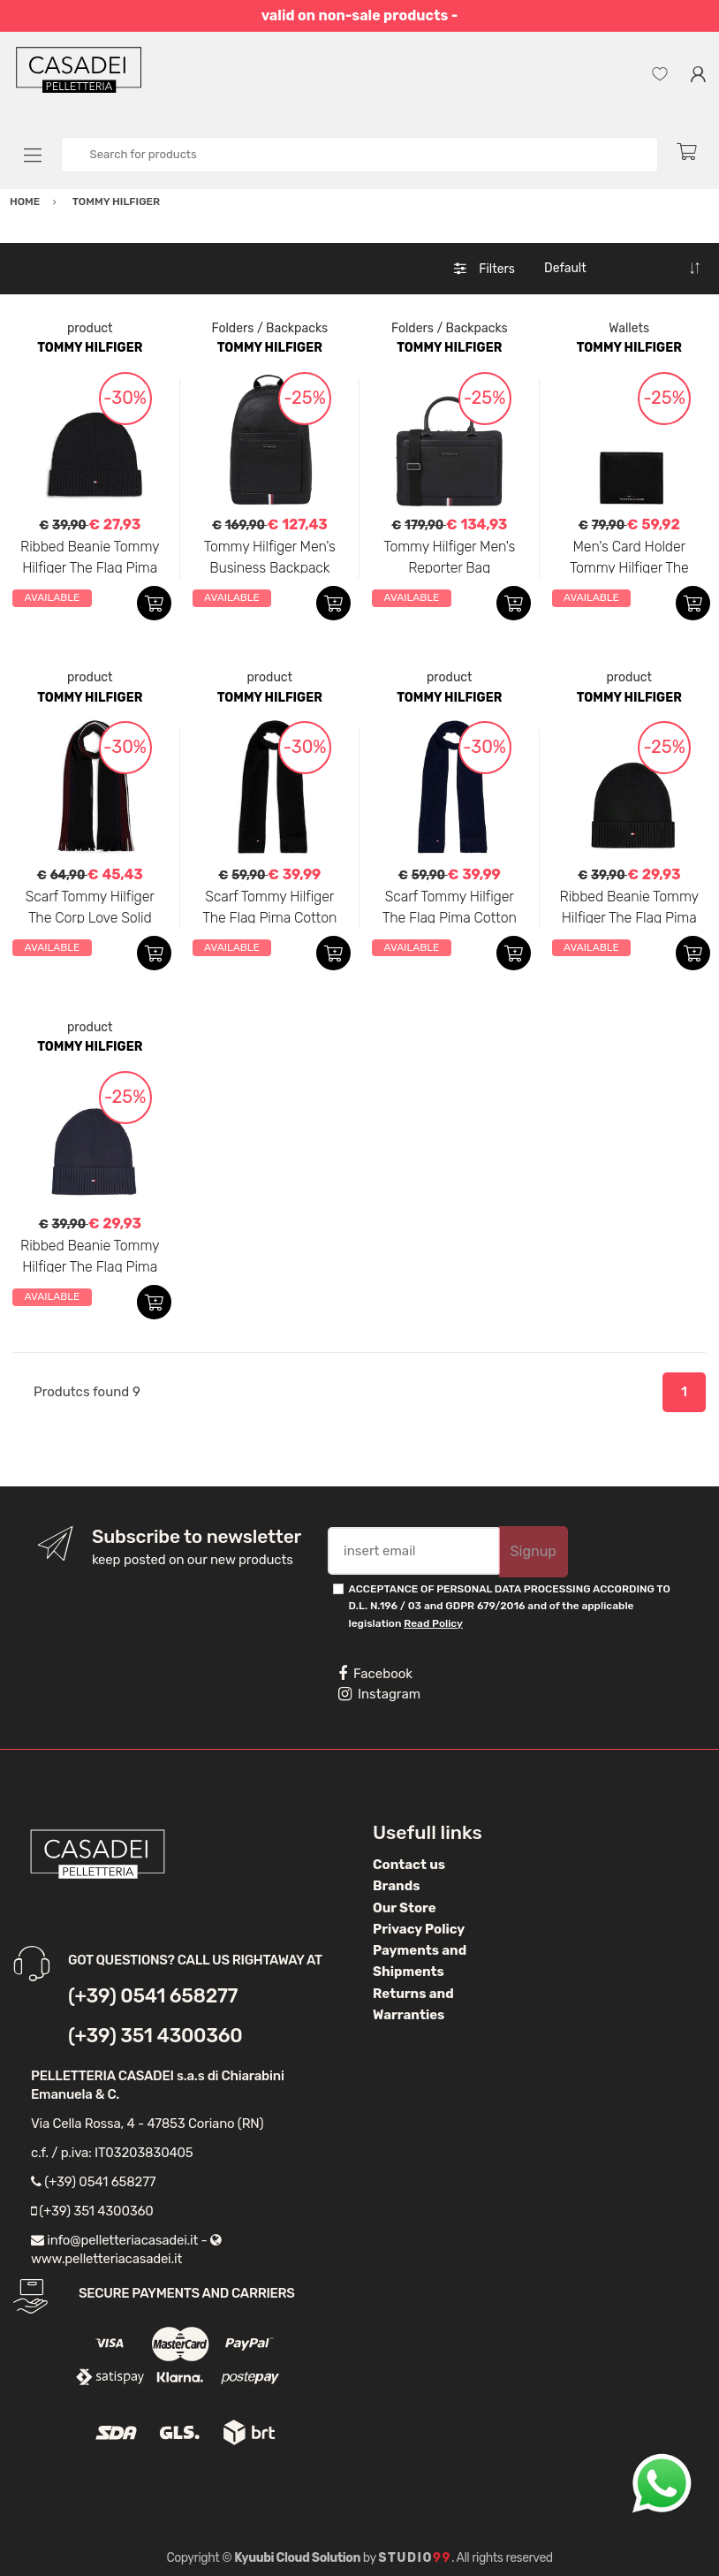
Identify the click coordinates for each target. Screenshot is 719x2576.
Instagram (379, 1694)
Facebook (375, 1674)
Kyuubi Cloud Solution (297, 2557)
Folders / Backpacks (269, 328)
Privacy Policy (419, 1929)
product (90, 328)
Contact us (409, 1865)
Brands (396, 1886)
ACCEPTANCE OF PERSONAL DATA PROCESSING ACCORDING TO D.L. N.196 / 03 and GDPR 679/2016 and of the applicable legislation (509, 1606)
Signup (533, 1551)
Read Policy (433, 1623)
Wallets (629, 328)
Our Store (404, 1908)
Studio (414, 2557)
